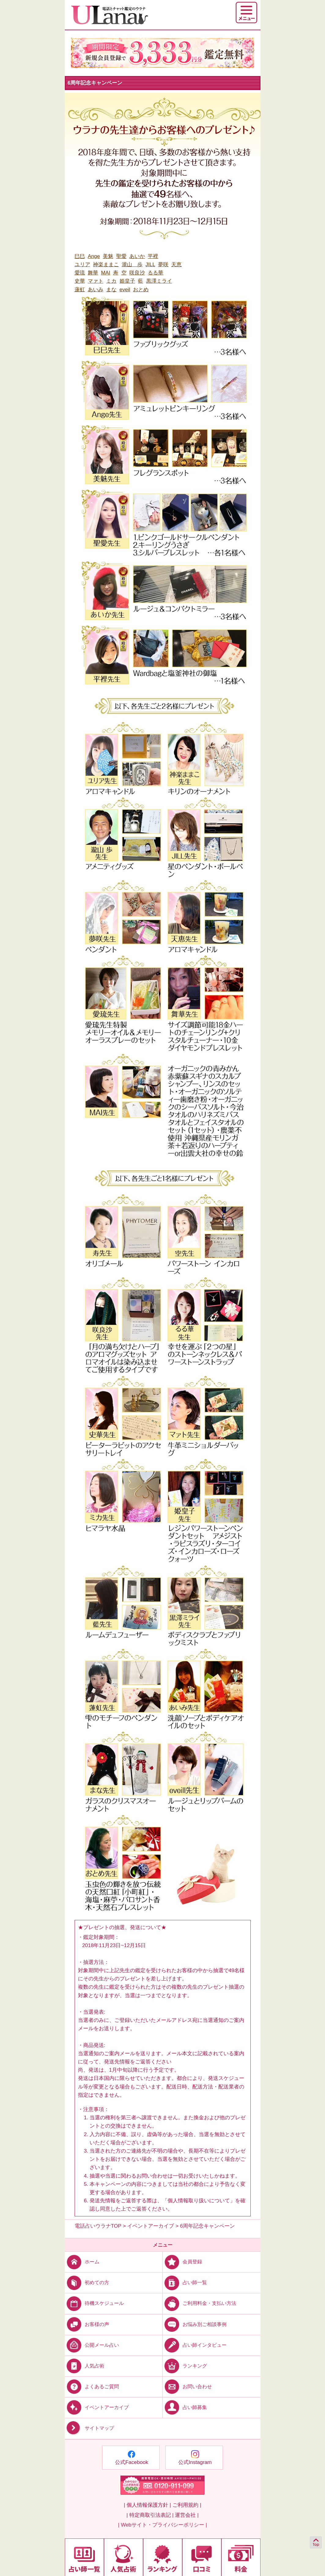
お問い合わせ (187, 2386)
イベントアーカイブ (97, 2407)
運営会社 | (186, 2515)
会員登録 (182, 2261)
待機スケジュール (94, 2303)
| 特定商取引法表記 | (149, 2515)
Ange (94, 256)
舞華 (93, 273)
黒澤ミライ (159, 281)
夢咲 (163, 264)
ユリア (82, 264)
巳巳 (80, 256)
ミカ (111, 281)
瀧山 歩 (132, 264)
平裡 (153, 256)
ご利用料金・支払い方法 (199, 2303)
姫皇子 (127, 281)
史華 (80, 281)
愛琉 (80, 273)
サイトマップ (89, 2428)
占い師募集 (185, 2407)
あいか (137, 256)
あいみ (95, 289)
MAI (105, 273)
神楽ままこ (106, 264)
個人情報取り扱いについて (199, 2201)
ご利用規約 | (186, 2505)
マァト (95, 281)
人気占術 (84, 2365)
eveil (125, 289)
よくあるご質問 (92, 2386)
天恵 (176, 264)
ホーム (82, 2261)
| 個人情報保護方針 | (147, 2505)
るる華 (155, 273)
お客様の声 (87, 2324)
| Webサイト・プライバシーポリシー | (162, 2525)
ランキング (185, 2365)
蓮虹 (80, 289)
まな (111, 289)
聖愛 (121, 256)
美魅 (108, 256)
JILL (150, 264)
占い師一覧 (185, 2282)
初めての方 (87, 2282)
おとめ (141, 289)
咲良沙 (137, 273)
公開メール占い (92, 2344)
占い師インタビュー (195, 2344)
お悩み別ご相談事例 (195, 2324)
